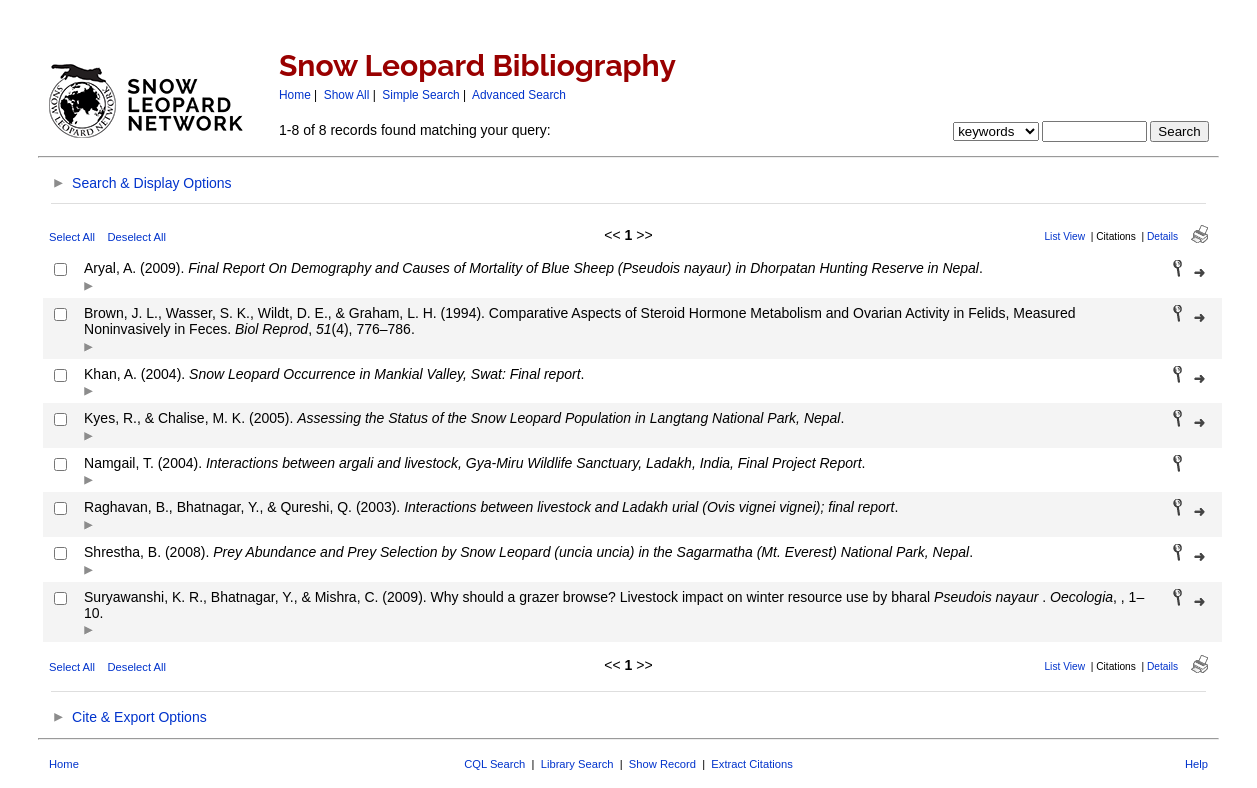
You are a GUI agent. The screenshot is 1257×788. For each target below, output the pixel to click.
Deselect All (137, 237)
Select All (72, 237)
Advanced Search (519, 95)
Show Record (662, 764)
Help (1196, 764)
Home (295, 95)
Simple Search (420, 95)
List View (1064, 236)
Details (1162, 236)
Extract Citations (751, 764)
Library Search (577, 764)
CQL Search (494, 764)
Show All (347, 95)
